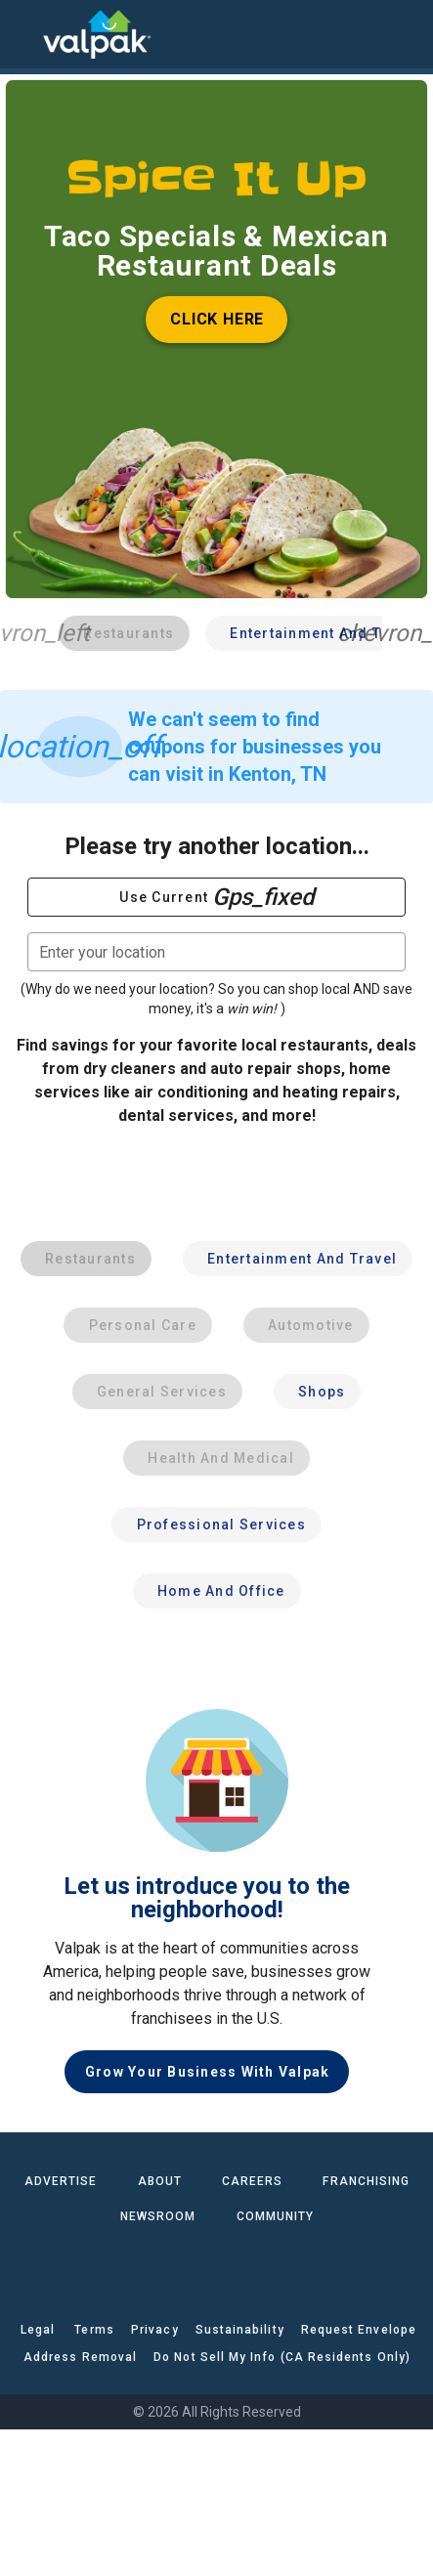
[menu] (29, 34)
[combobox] (216, 951)
